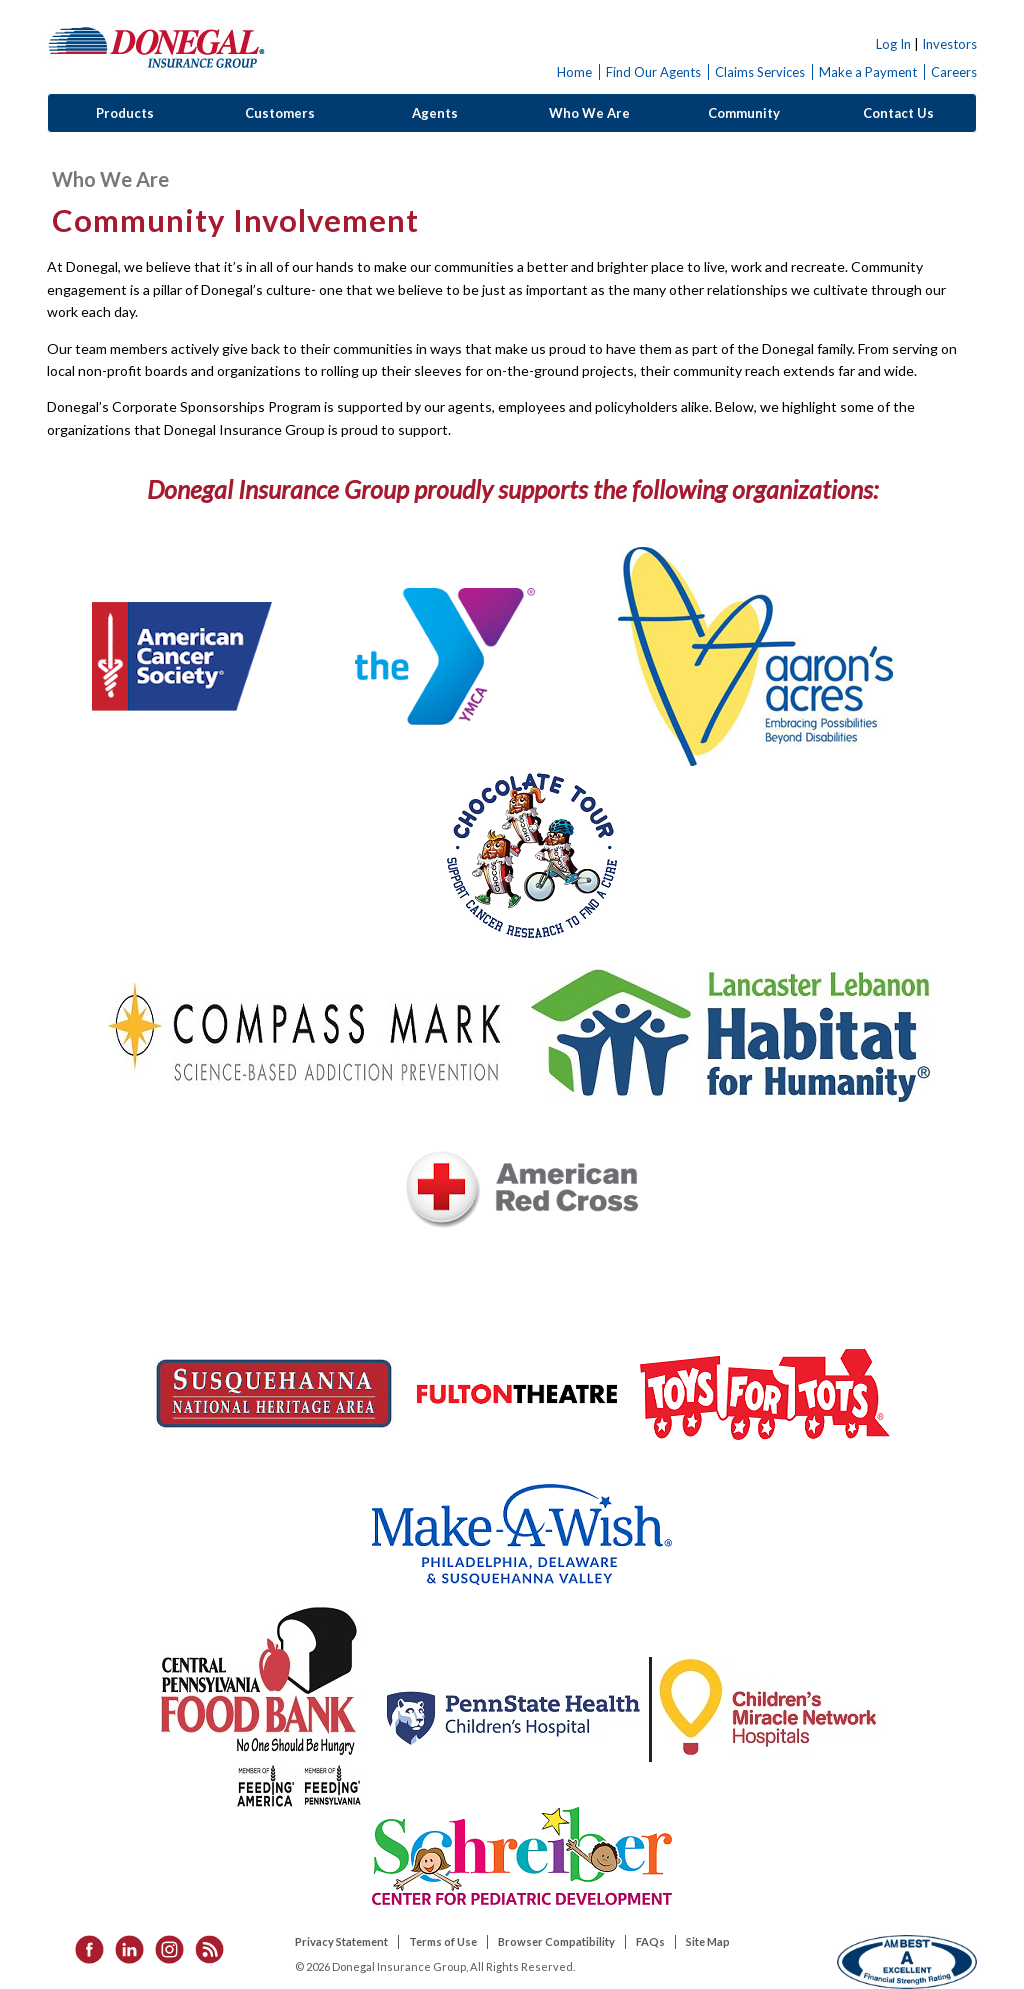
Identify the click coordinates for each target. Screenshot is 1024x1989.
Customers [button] (280, 113)
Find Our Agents (653, 72)
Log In (893, 44)
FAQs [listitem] (650, 1941)
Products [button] (125, 113)
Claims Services (760, 72)
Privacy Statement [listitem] (341, 1941)
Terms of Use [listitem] (443, 1941)
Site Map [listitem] (708, 1941)
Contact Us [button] (898, 113)
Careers (954, 72)
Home (574, 72)
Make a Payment (868, 72)
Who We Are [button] (589, 113)
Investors (949, 44)
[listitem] (83, 1948)
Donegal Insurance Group (157, 46)
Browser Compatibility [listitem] (556, 1941)
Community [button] (744, 113)
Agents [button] (435, 113)
